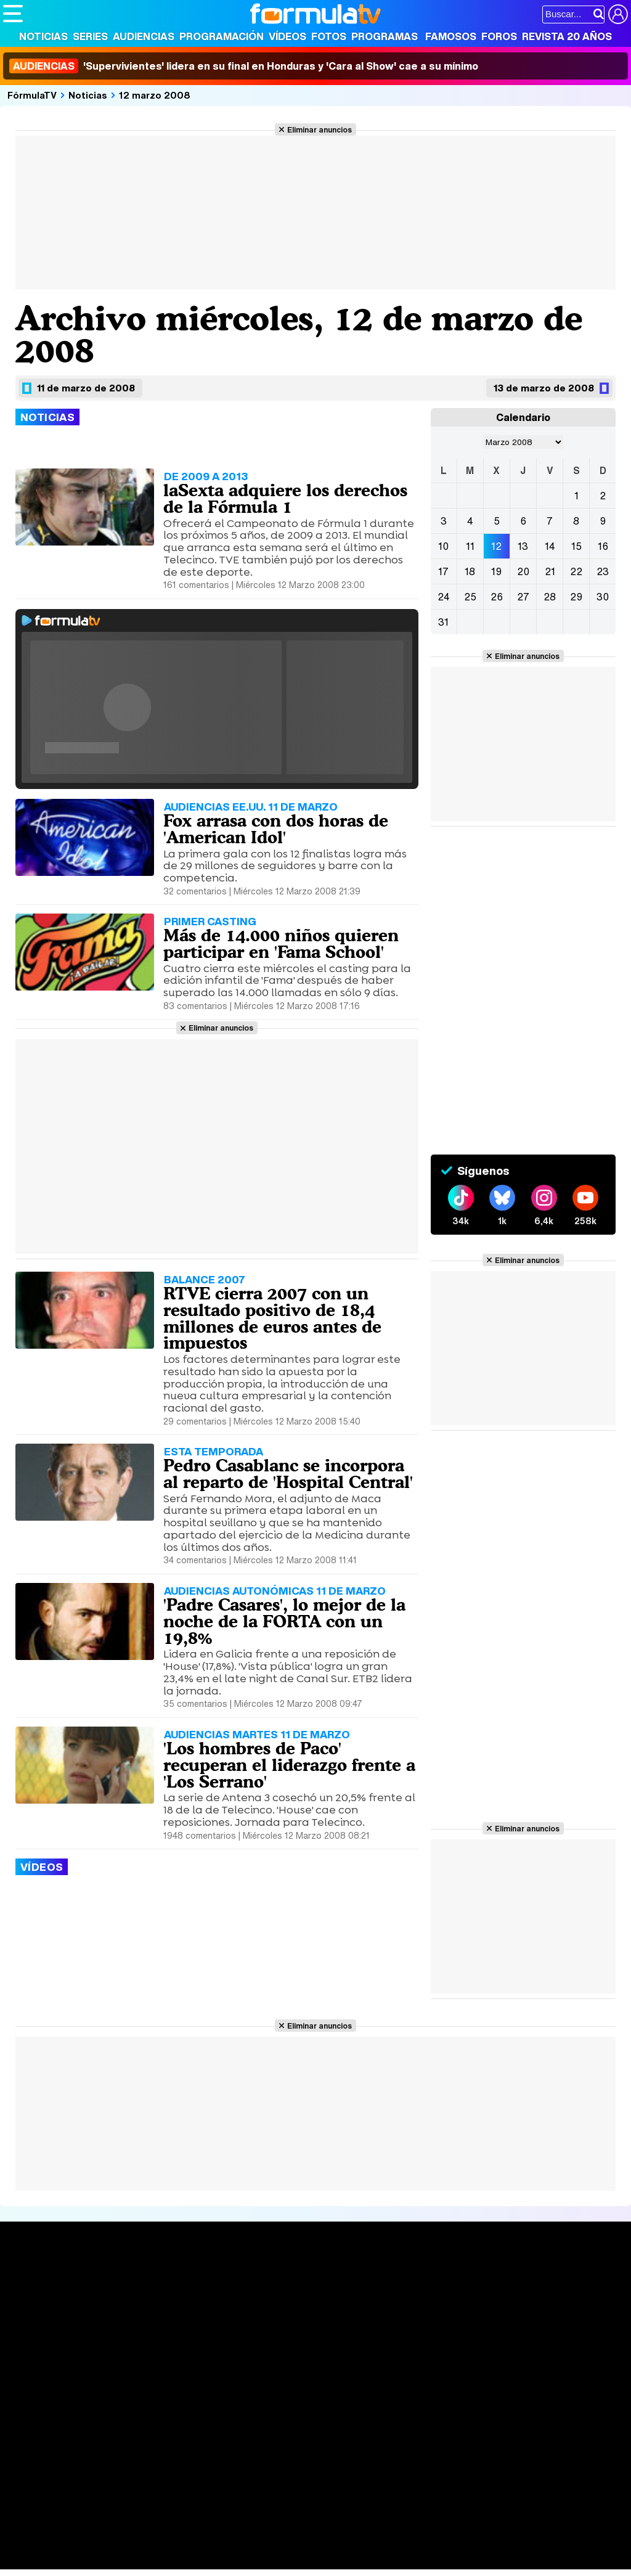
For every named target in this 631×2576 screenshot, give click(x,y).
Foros (499, 36)
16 (603, 546)
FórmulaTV (32, 95)
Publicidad (420, 2425)
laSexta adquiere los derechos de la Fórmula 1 (285, 498)
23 (602, 571)
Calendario (156, 2295)
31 (443, 622)
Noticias (43, 36)
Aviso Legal (101, 2425)
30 (602, 596)
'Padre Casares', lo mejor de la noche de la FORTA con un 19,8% (284, 1621)
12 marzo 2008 (154, 95)
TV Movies (156, 2320)
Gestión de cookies (351, 2425)
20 (523, 571)
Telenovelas (412, 2337)
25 (470, 596)
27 (523, 596)
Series (90, 36)
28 (549, 596)
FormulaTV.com (36, 2446)
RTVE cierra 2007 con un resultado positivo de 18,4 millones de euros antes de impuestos (272, 1317)
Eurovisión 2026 (414, 2317)
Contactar (469, 2425)
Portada (33, 2280)
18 (470, 571)
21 (550, 571)
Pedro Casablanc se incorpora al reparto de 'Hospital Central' (288, 1473)
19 (496, 571)
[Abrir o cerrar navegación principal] (13, 13)
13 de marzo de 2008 (544, 388)
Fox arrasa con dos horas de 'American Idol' (275, 829)
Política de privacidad (175, 2425)
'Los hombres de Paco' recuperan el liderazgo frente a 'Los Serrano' (289, 1764)
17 (443, 571)
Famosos (450, 36)
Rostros (522, 2280)
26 (497, 596)
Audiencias (143, 36)
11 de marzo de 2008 (86, 388)
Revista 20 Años (567, 36)
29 (576, 596)
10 (443, 546)
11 (470, 546)
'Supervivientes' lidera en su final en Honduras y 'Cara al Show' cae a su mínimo (243, 66)
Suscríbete (531, 2326)
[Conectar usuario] (618, 14)
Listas (146, 2307)
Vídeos (287, 36)
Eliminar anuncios (319, 129)
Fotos (328, 36)
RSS (507, 2425)
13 (523, 546)
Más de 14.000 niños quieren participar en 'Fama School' (281, 943)
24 (444, 596)
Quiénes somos (38, 2425)
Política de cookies (264, 2425)
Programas (384, 36)
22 (576, 571)
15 (576, 546)
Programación (221, 36)
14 (550, 546)
